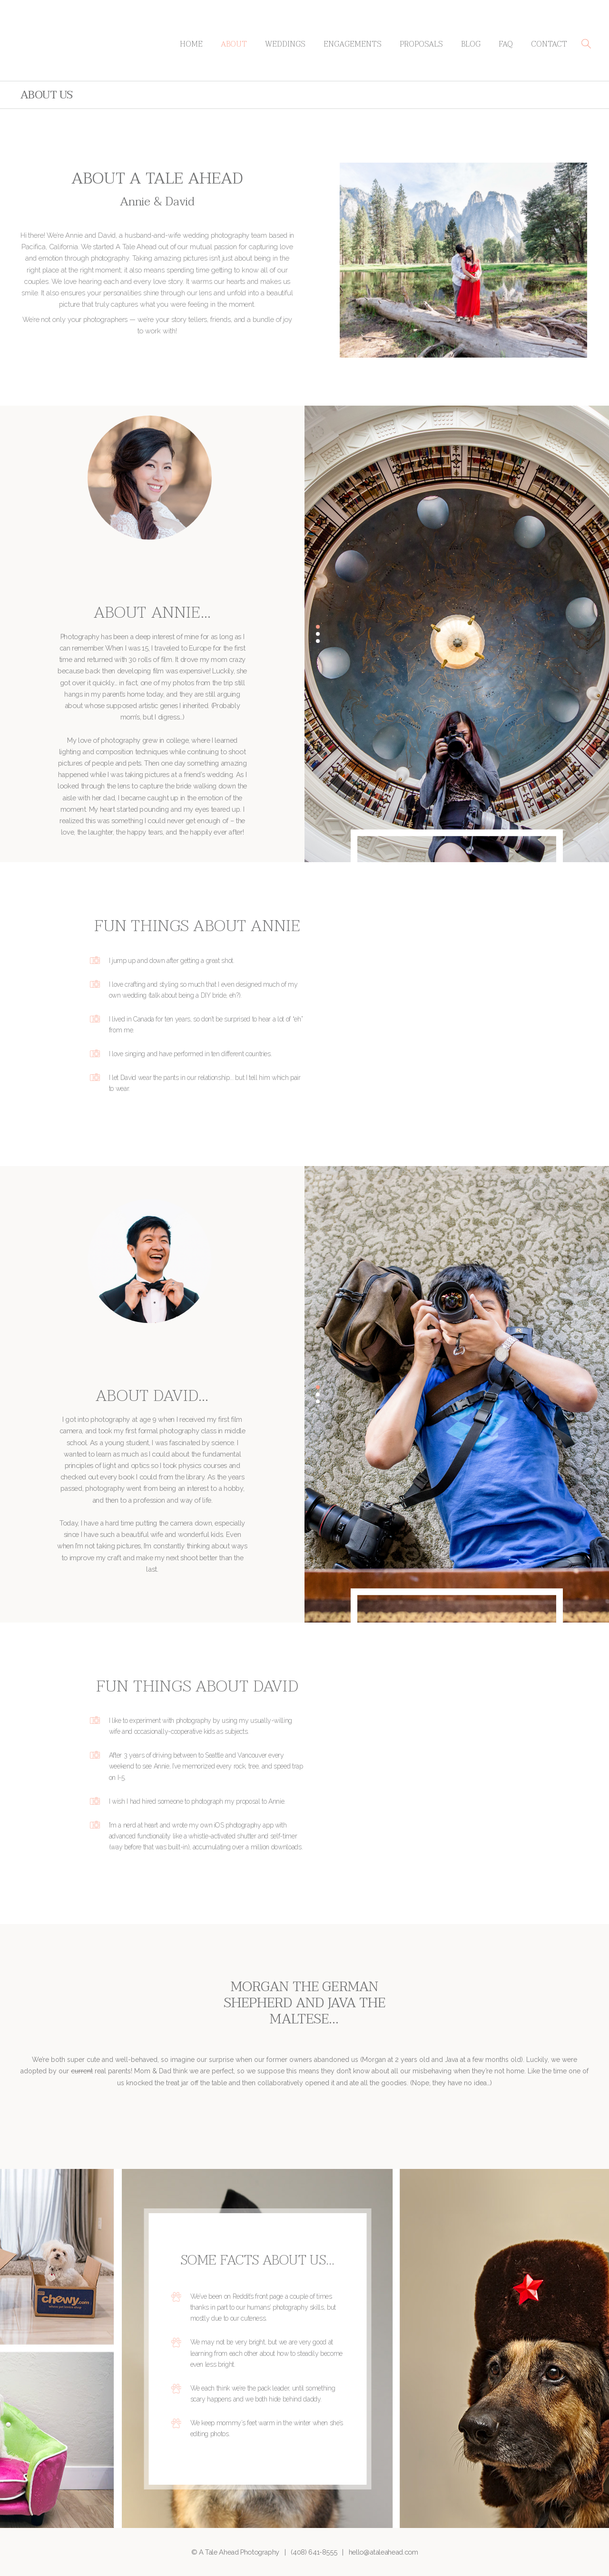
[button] (586, 44)
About (234, 44)
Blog (471, 44)
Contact (549, 44)
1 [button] (318, 627)
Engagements (353, 44)
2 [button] (318, 634)
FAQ (506, 44)
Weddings (285, 44)
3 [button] (318, 641)
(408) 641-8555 (314, 2552)
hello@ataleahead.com (383, 2552)
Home (191, 44)
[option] (456, 634)
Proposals (421, 44)
